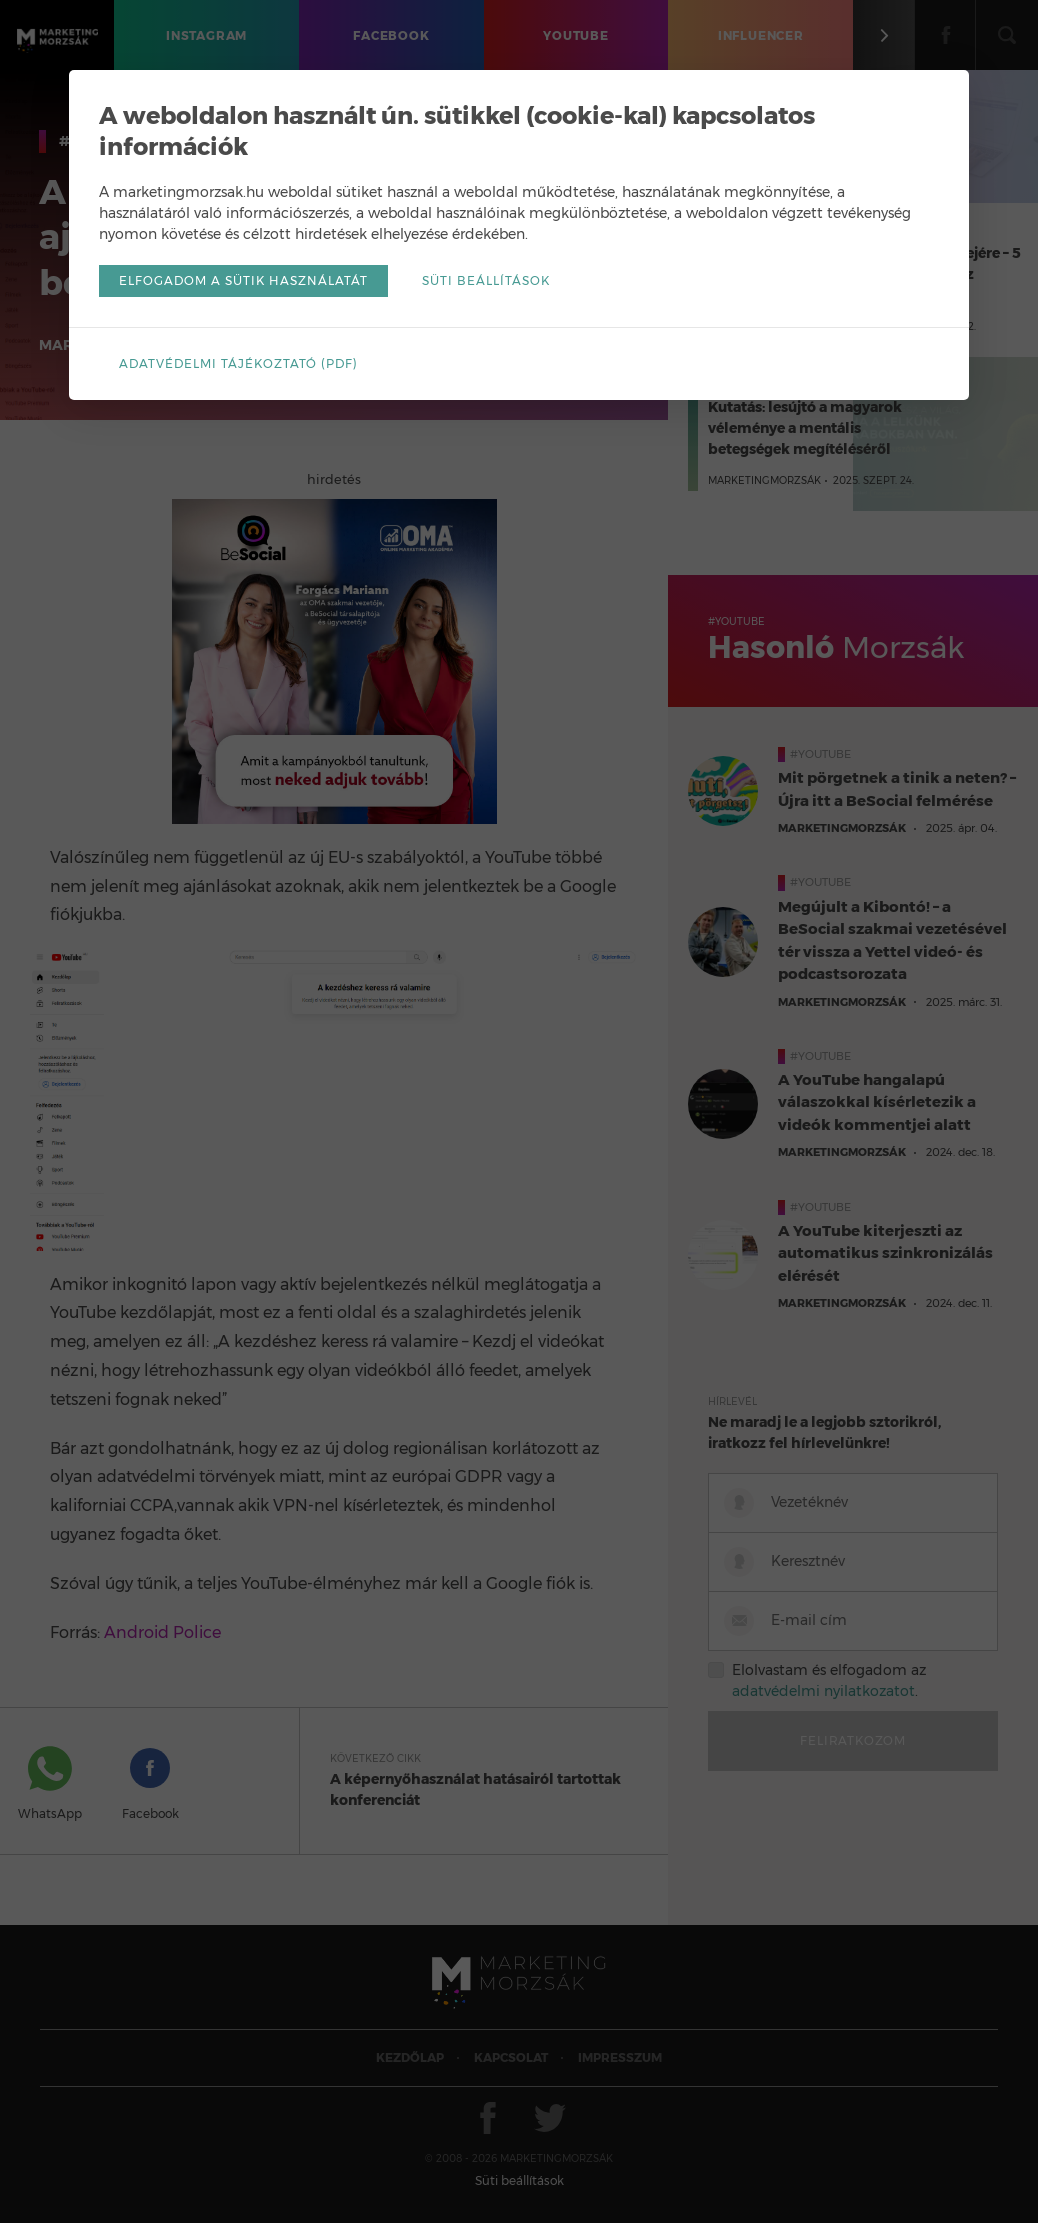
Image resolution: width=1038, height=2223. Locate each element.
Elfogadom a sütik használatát (243, 280)
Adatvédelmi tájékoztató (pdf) (238, 363)
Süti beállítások (486, 280)
